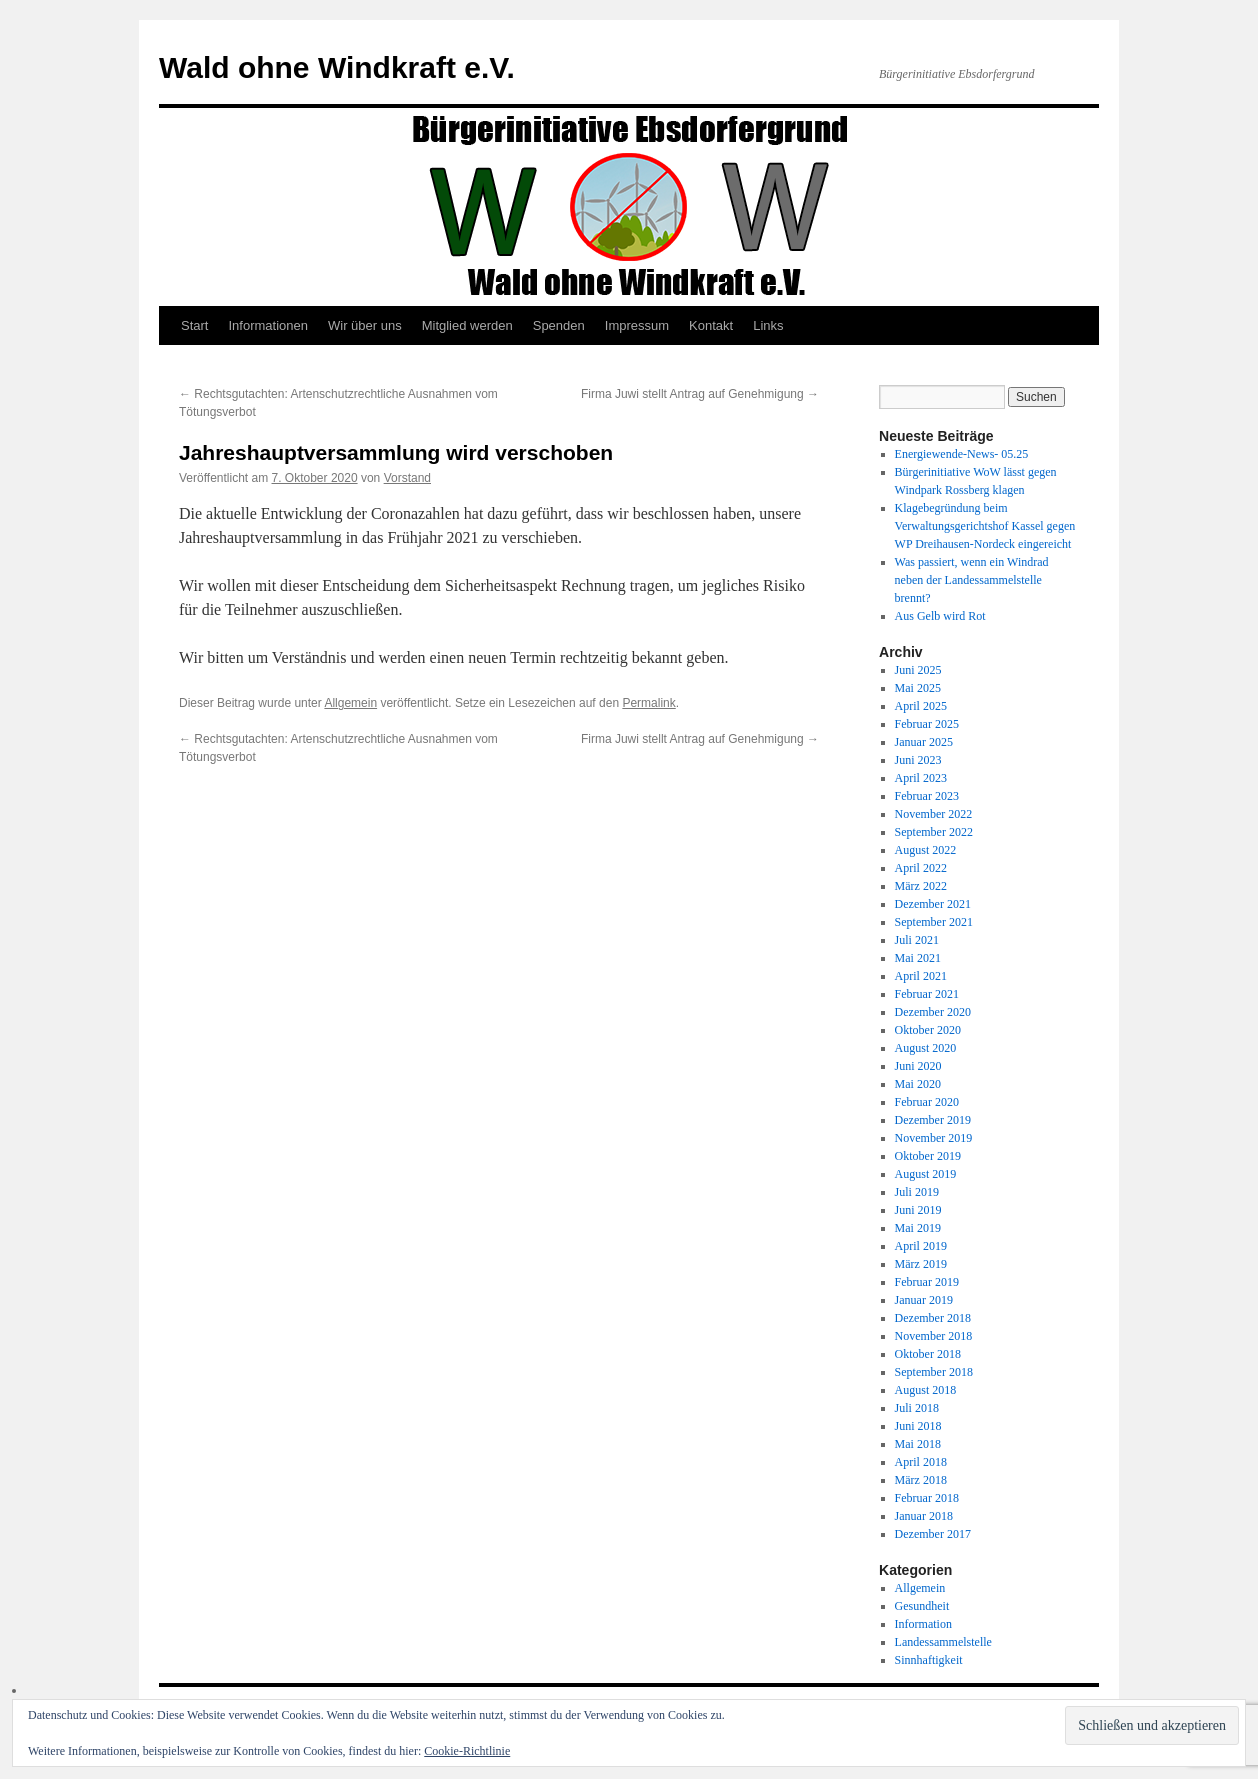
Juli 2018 (917, 1408)
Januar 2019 (924, 1300)
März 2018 (921, 1480)
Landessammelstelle (943, 1642)
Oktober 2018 (928, 1354)
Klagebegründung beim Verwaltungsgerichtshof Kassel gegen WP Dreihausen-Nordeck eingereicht (985, 526)
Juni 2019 (918, 1210)
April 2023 (921, 778)
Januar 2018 (924, 1516)
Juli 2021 (917, 940)
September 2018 (934, 1372)
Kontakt (711, 325)
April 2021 (921, 976)
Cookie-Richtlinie (467, 1751)
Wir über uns (365, 325)
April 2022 (921, 868)
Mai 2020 (918, 1084)
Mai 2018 (918, 1444)
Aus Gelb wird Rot (940, 616)
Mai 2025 (918, 688)
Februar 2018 (927, 1498)
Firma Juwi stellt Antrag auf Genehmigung (700, 394)
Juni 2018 (918, 1426)
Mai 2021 (918, 958)
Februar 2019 (927, 1282)
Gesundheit (922, 1606)
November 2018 (934, 1336)
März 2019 (921, 1264)
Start (194, 325)
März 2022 (921, 886)
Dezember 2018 (933, 1318)
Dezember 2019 (933, 1120)
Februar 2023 (927, 796)
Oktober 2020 (928, 1030)
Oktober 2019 (928, 1156)
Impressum (637, 325)
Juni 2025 (918, 670)
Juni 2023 (918, 760)
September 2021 (934, 922)
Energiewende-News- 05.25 (962, 454)
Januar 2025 (924, 742)
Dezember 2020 (933, 1012)
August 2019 (926, 1174)
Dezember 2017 (933, 1534)
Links (768, 325)
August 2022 (926, 850)
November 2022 (934, 814)
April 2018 (921, 1462)
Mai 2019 (918, 1228)
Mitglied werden (467, 325)
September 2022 (934, 832)
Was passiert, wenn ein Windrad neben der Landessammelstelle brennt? (972, 580)
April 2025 (921, 706)
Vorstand (407, 478)
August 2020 (926, 1048)
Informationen (268, 325)
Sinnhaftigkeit (929, 1660)
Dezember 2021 (933, 904)
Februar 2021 (927, 994)
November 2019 (934, 1138)
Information (923, 1624)
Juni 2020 (918, 1066)
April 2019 (921, 1246)
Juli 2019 (917, 1192)
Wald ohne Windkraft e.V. (337, 67)
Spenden (559, 325)
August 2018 (926, 1390)
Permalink (648, 703)
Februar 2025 (927, 724)
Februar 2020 (927, 1102)
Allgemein (350, 703)
